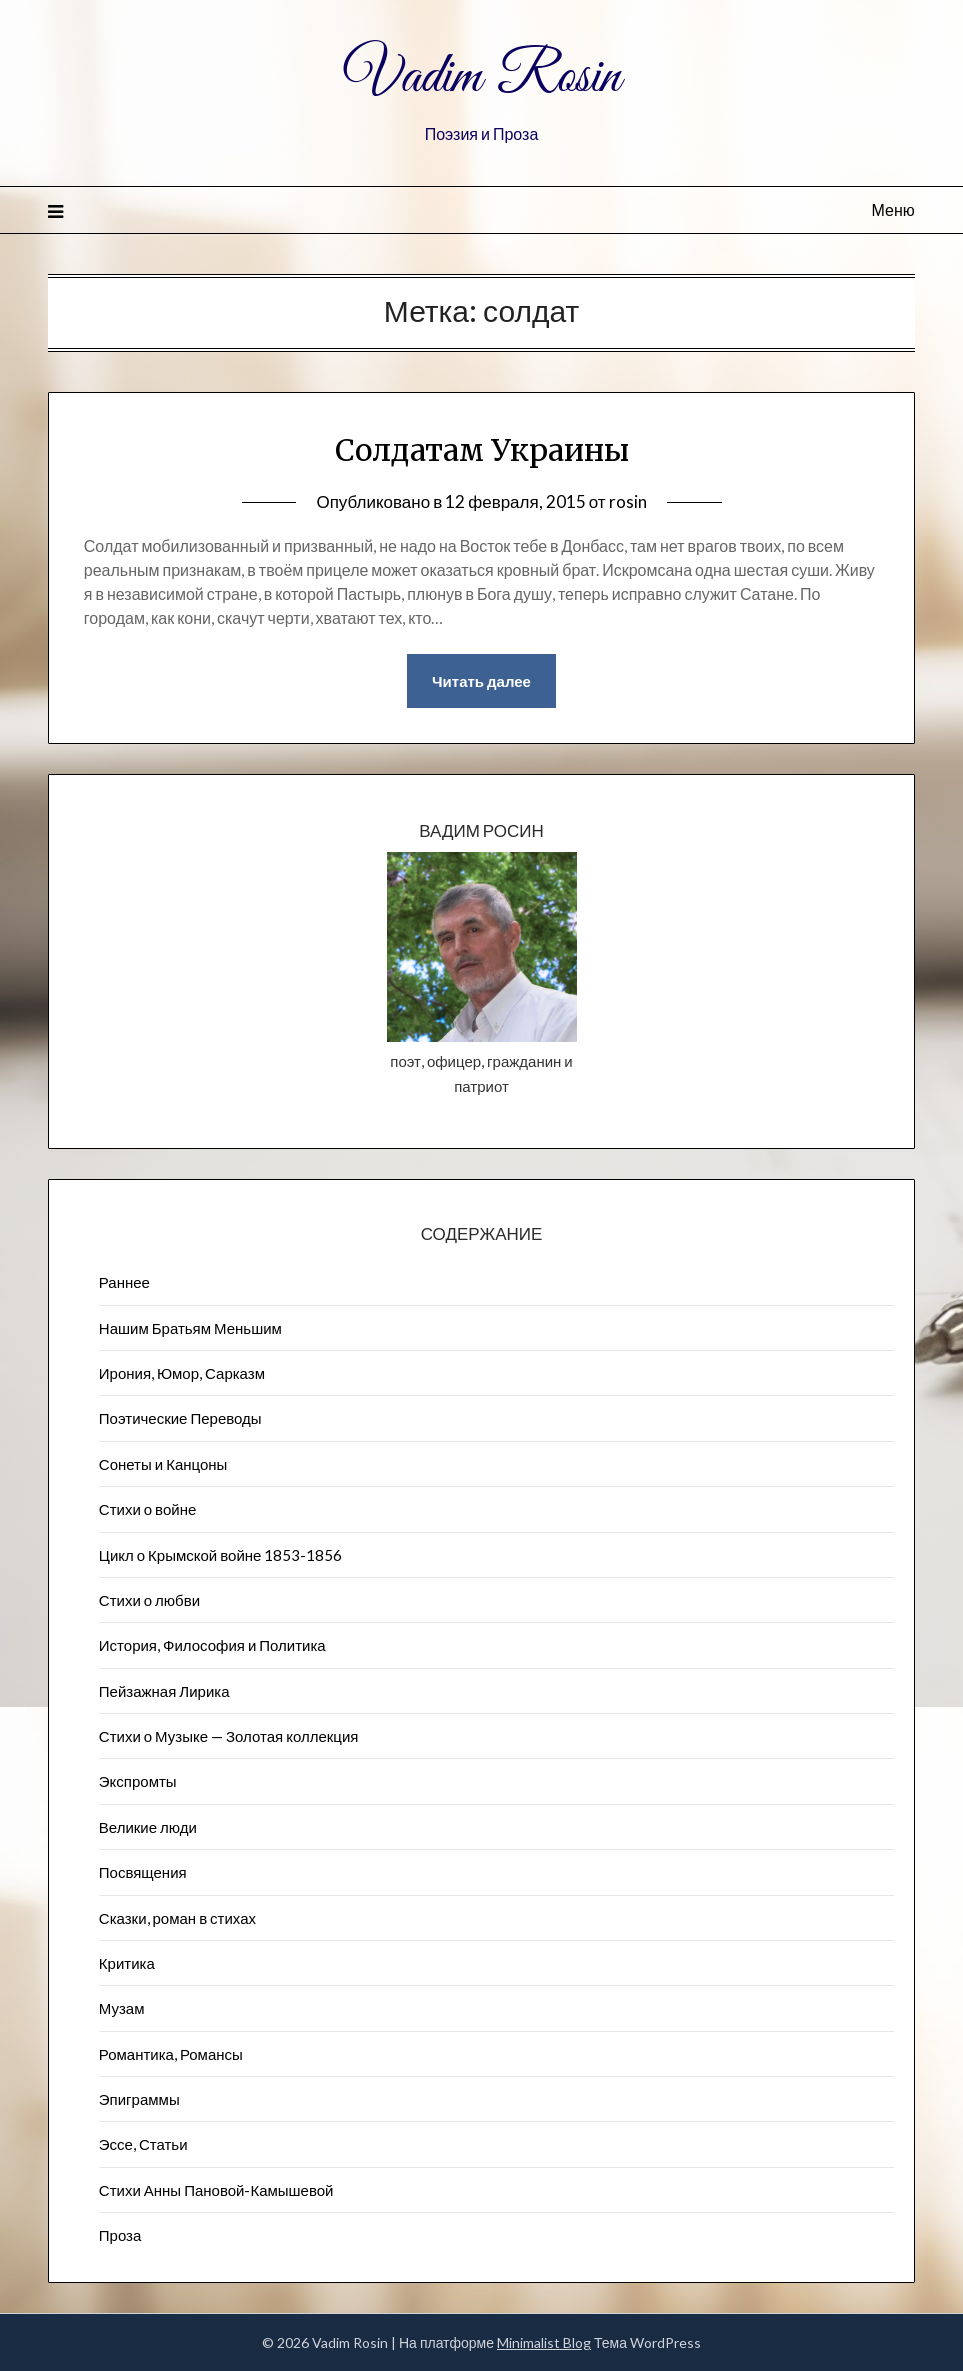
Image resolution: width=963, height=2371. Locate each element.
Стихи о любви (149, 1600)
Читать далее (481, 681)
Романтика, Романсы (171, 2054)
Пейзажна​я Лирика (164, 1691)
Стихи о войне (147, 1509)
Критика (127, 1963)
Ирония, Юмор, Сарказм (182, 1373)
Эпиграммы (139, 2099)
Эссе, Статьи (143, 2144)
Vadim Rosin (482, 78)
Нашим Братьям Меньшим (190, 1328)
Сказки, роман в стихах (177, 1918)
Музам (122, 2008)
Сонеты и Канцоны (163, 1464)
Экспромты (138, 1781)
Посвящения (143, 1872)
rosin (628, 501)
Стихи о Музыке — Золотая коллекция (229, 1736)
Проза (120, 2235)
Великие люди (148, 1827)
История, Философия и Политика (212, 1645)
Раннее (124, 1282)
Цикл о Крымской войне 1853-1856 (221, 1555)
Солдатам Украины (482, 450)
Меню (893, 209)
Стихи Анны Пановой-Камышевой (216, 2190)
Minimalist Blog (544, 2342)
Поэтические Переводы (180, 1418)
